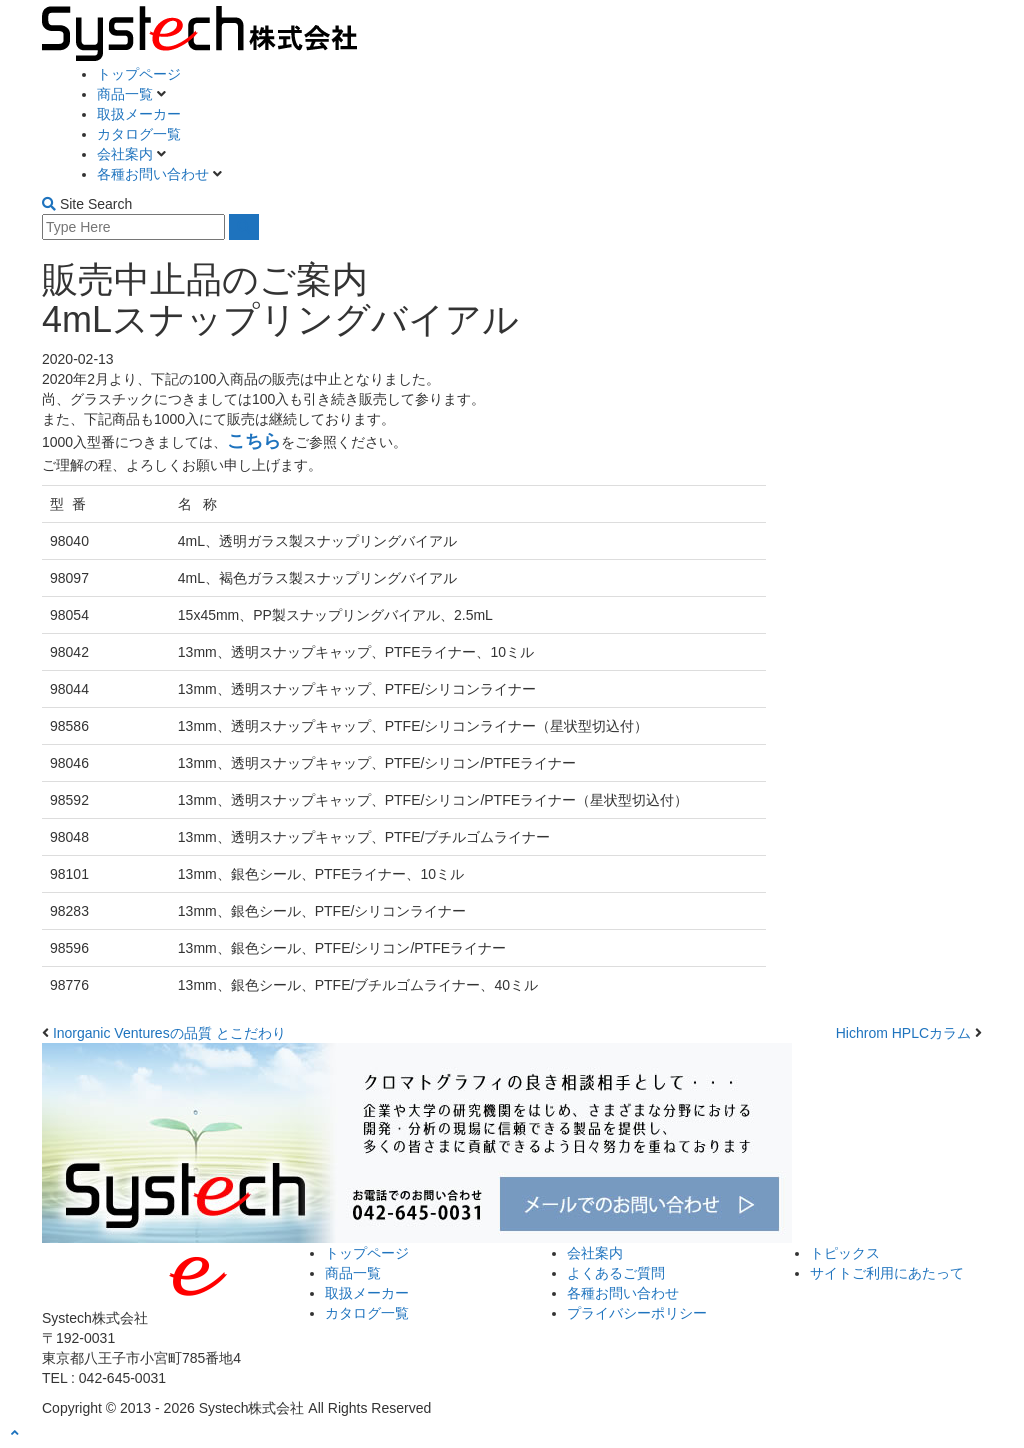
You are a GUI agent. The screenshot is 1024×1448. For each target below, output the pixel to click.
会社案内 (127, 154)
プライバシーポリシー (637, 1313)
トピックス (845, 1253)
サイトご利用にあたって (887, 1273)
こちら (254, 441)
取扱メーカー (139, 114)
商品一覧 (127, 94)
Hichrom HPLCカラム (903, 1033)
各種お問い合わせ (155, 174)
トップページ (139, 74)
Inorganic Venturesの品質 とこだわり (169, 1033)
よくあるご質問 (616, 1273)
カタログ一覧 (139, 134)
